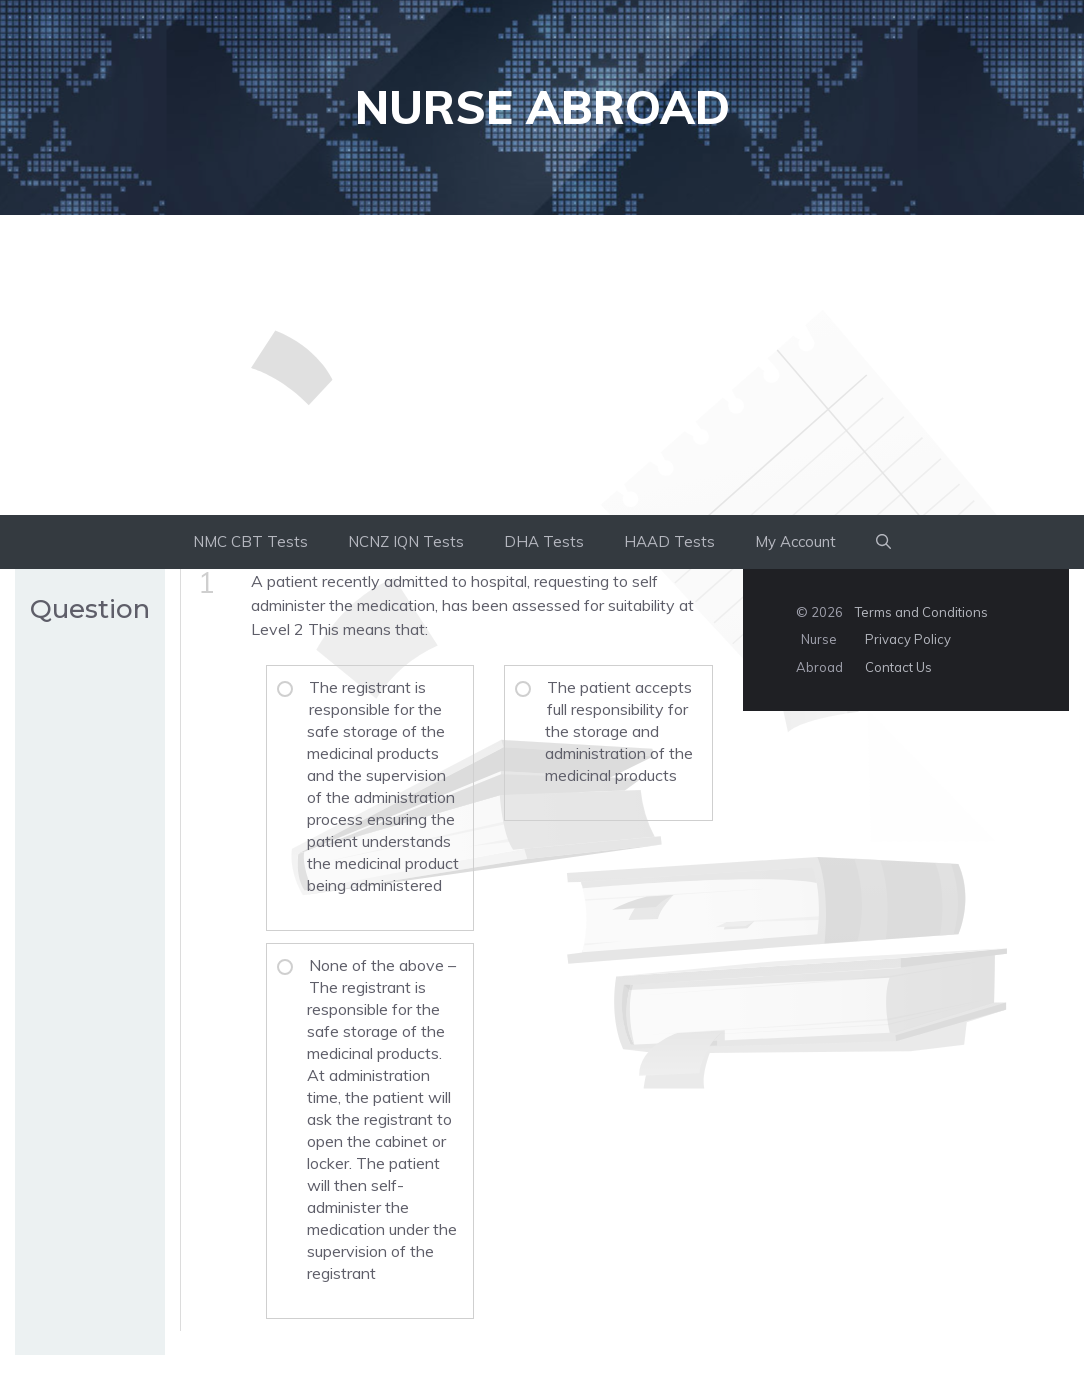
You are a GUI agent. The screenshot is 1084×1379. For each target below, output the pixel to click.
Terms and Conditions (921, 612)
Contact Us (898, 667)
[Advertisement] (542, 365)
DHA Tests (544, 541)
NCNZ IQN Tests (406, 541)
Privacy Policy (908, 639)
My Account (795, 541)
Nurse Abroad (542, 107)
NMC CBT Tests (250, 541)
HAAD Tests (669, 541)
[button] (883, 542)
